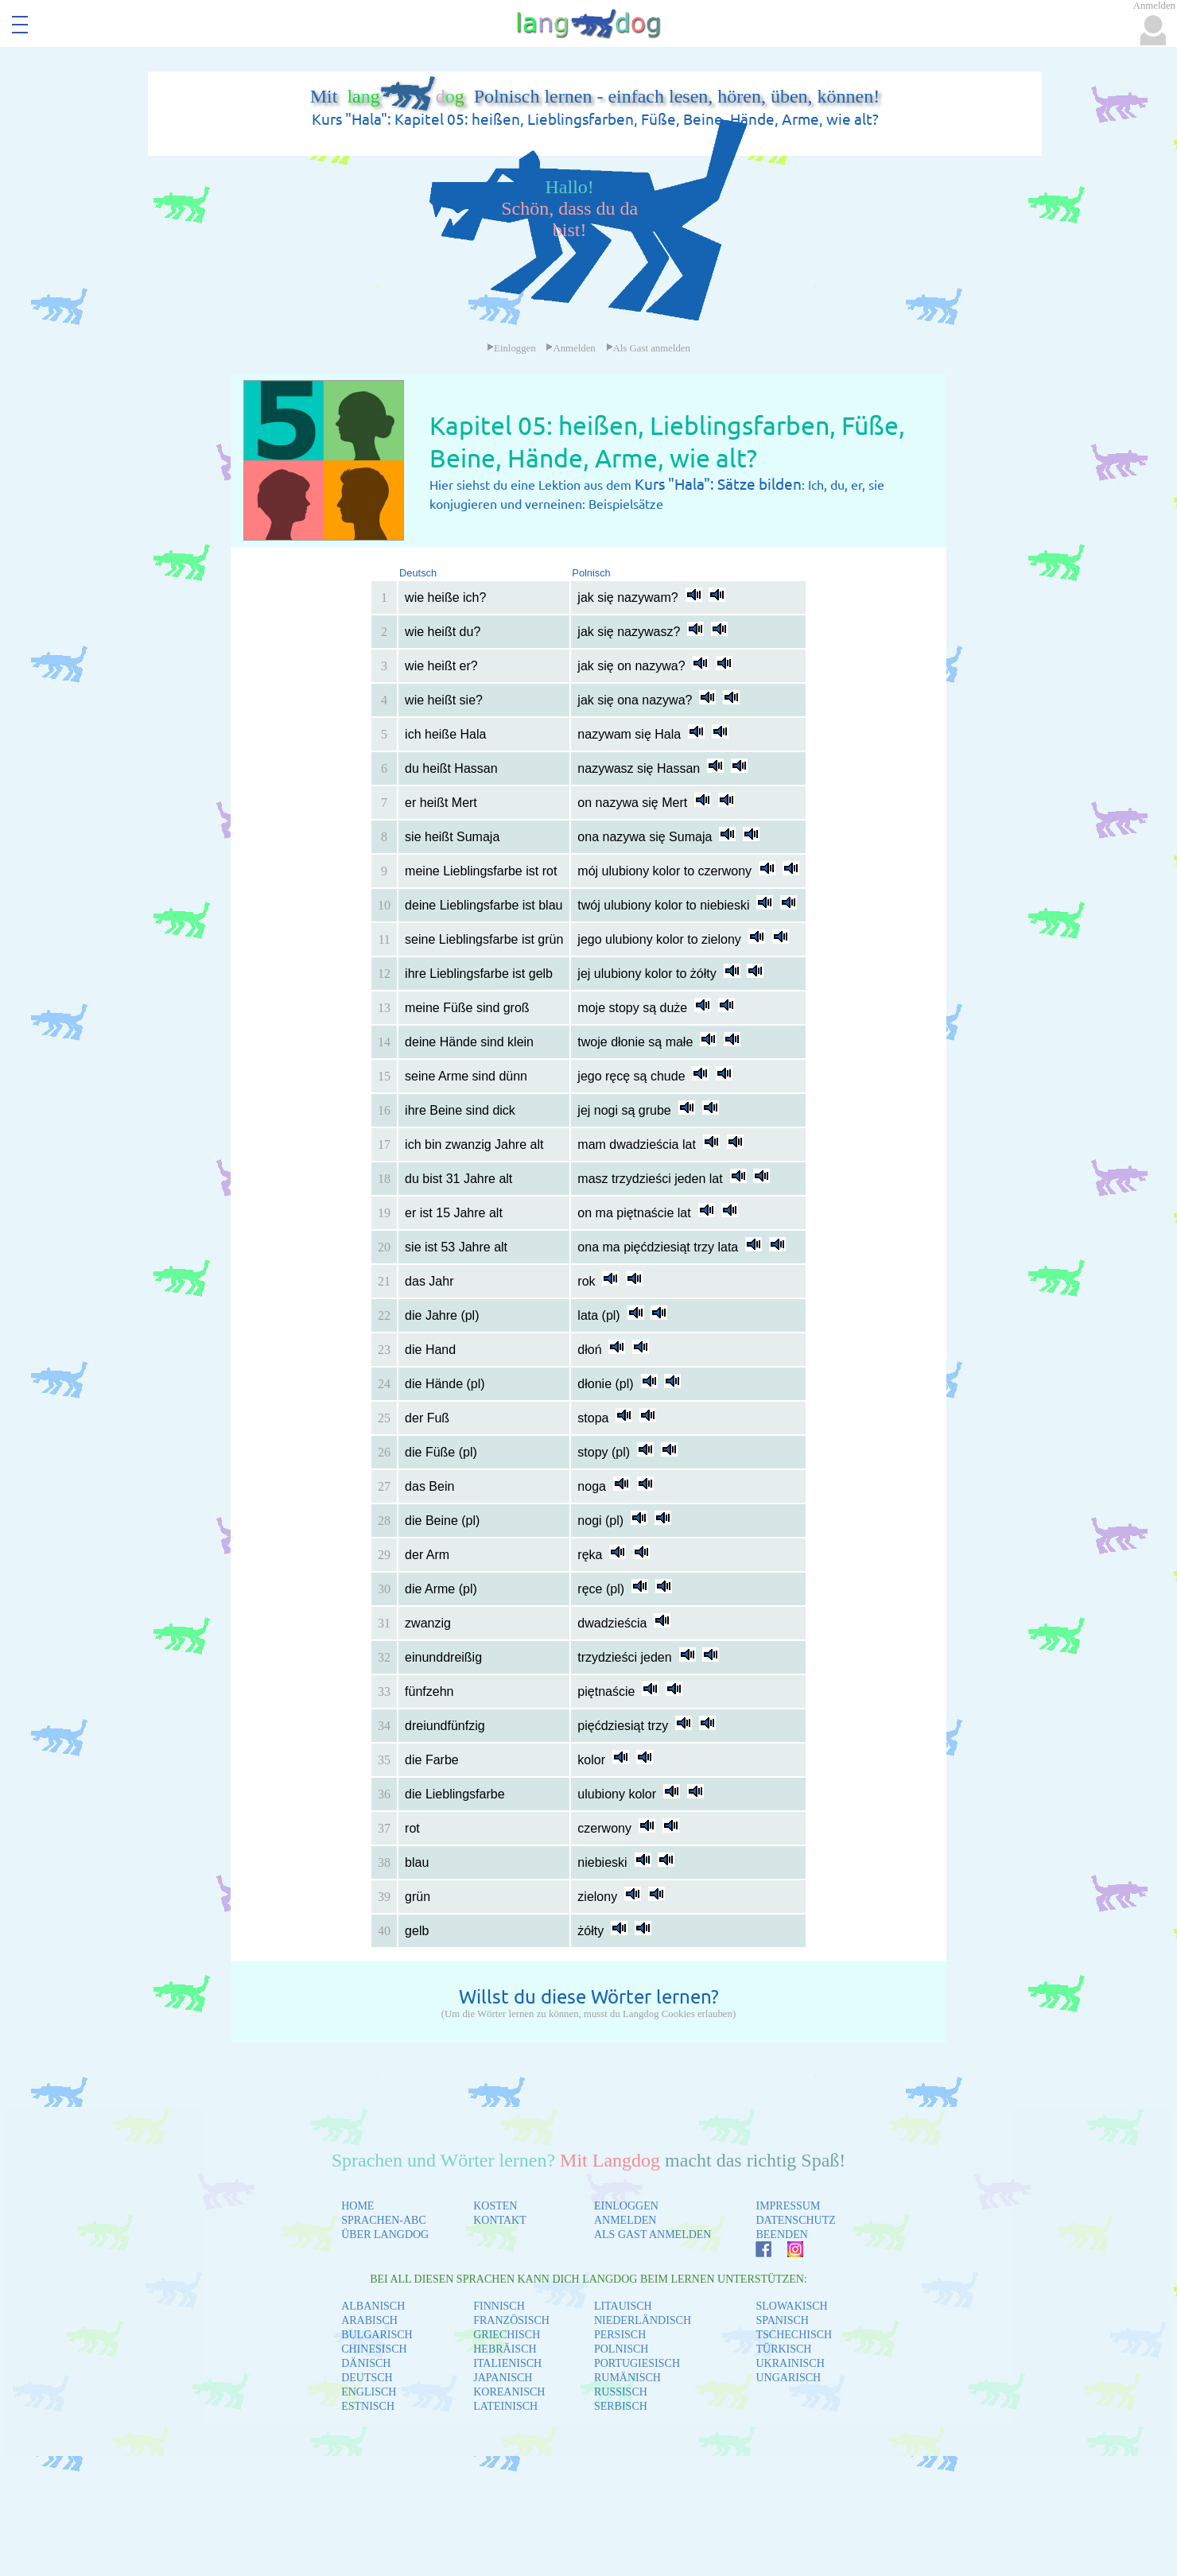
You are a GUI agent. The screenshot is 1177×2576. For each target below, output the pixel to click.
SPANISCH (782, 2320)
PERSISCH (620, 2335)
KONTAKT (499, 2220)
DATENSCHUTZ (795, 2220)
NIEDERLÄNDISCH (642, 2320)
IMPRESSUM (788, 2206)
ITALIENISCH (507, 2363)
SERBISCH (620, 2406)
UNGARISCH (788, 2378)
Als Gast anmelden (648, 348)
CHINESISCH (373, 2349)
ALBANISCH (373, 2306)
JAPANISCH (502, 2378)
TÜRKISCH (783, 2349)
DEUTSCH (367, 2378)
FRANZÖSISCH (511, 2320)
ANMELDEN (625, 2220)
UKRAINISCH (790, 2363)
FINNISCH (499, 2306)
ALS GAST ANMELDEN (653, 2234)
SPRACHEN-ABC (383, 2220)
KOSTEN (495, 2206)
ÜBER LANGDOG (385, 2234)
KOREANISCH (509, 2392)
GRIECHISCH (506, 2335)
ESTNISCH (367, 2406)
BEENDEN (781, 2234)
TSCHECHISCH (794, 2335)
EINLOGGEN (626, 2206)
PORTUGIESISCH (637, 2363)
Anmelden (570, 348)
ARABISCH (369, 2320)
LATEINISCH (505, 2406)
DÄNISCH (365, 2363)
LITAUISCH (623, 2306)
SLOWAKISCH (791, 2306)
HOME (357, 2206)
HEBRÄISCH (504, 2349)
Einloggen (511, 348)
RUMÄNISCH (627, 2378)
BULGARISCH (376, 2335)
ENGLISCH (368, 2392)
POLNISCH (621, 2349)
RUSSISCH (620, 2392)
